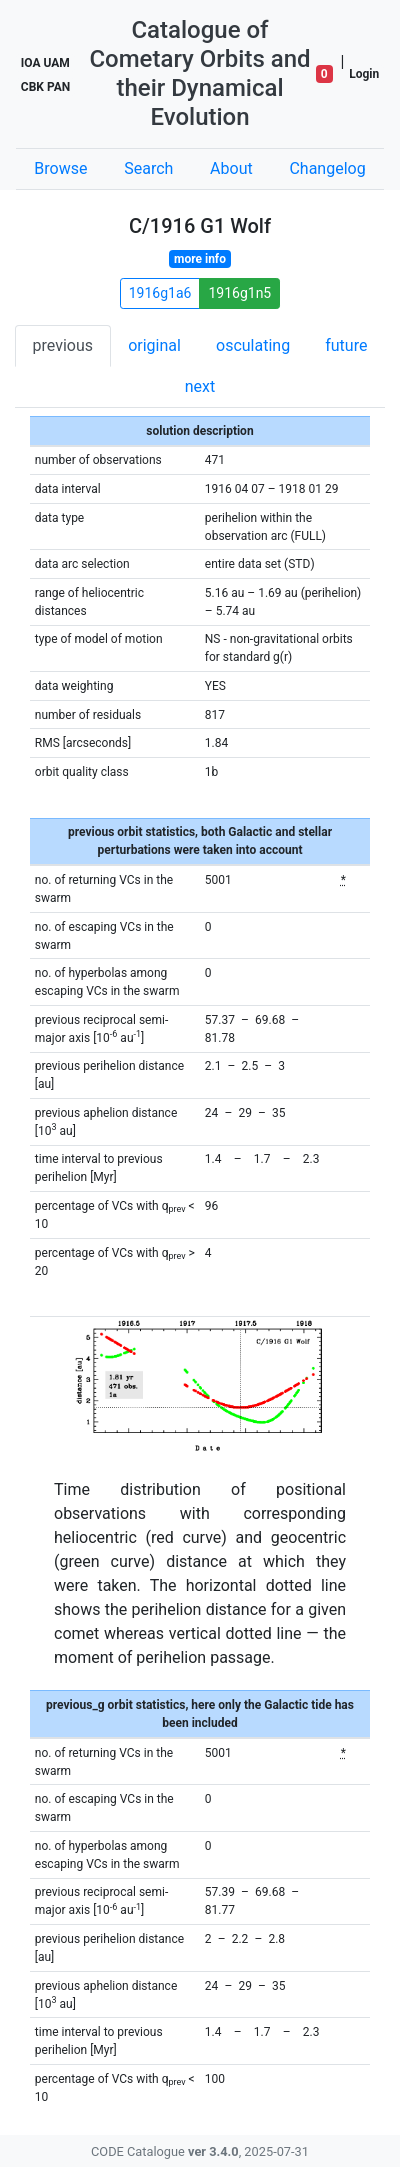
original (154, 345)
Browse (60, 168)
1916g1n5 (239, 293)
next (200, 386)
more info (200, 259)
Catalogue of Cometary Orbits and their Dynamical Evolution (199, 73)
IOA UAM (45, 63)
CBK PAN (45, 87)
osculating (253, 345)
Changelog (327, 168)
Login (364, 74)
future (346, 345)
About (231, 168)
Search (148, 168)
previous (63, 345)
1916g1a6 (160, 293)
